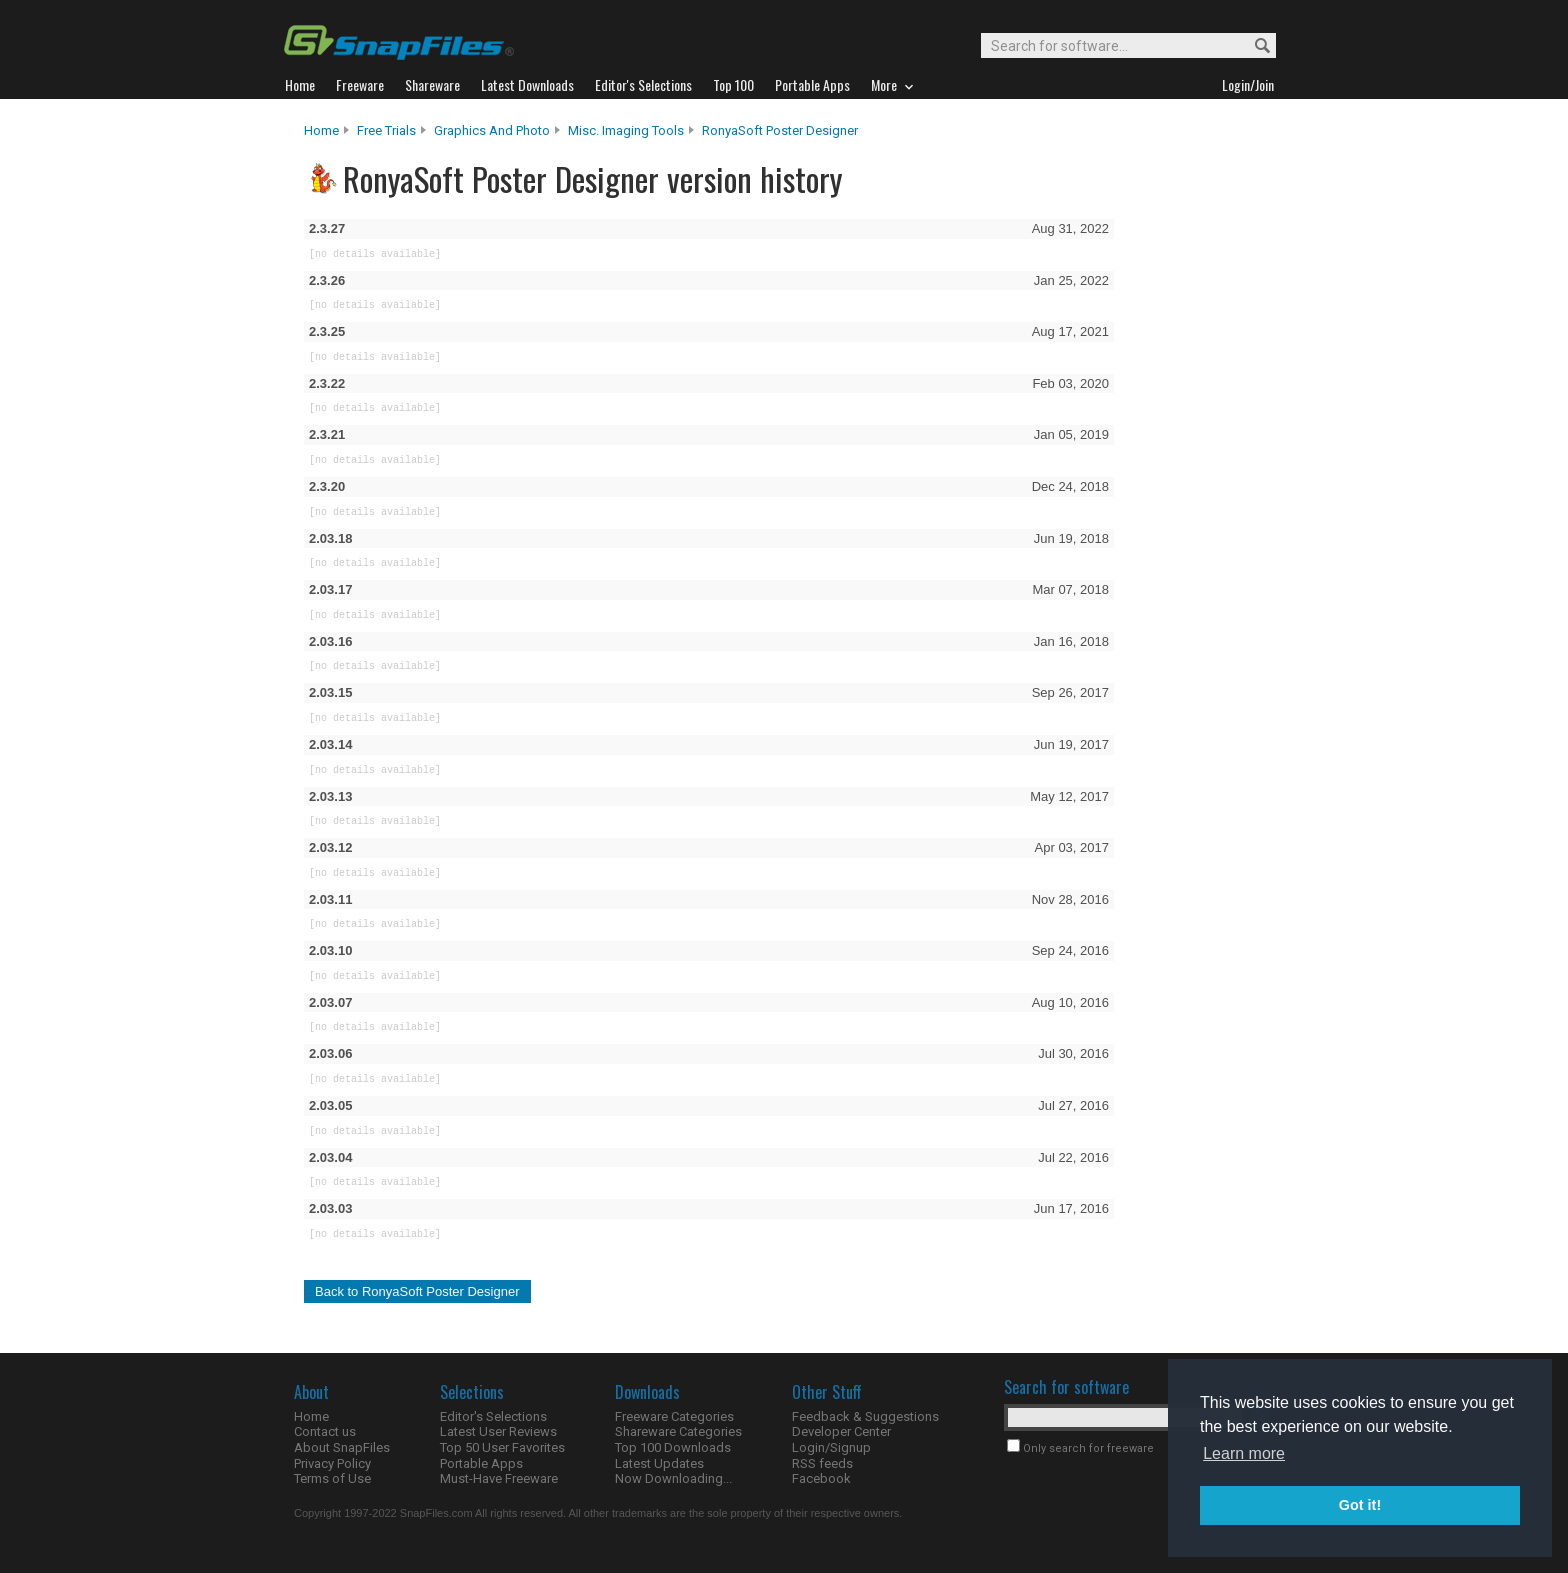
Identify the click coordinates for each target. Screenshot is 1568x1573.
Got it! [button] (1360, 1505)
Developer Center (841, 1431)
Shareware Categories (678, 1431)
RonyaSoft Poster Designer (780, 130)
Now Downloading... (673, 1478)
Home (321, 130)
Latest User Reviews (498, 1431)
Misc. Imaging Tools (626, 130)
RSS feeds (822, 1463)
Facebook (821, 1478)
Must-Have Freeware (499, 1478)
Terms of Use (332, 1478)
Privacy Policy (332, 1463)
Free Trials (386, 130)
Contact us (325, 1431)
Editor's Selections (493, 1416)
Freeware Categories (674, 1416)
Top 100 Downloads (673, 1447)
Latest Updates (659, 1463)
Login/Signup (831, 1447)
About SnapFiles (342, 1447)
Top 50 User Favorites (502, 1447)
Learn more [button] (1244, 1453)
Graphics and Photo (492, 130)
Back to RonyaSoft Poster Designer (417, 1291)
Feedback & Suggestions (865, 1416)
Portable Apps (481, 1463)
